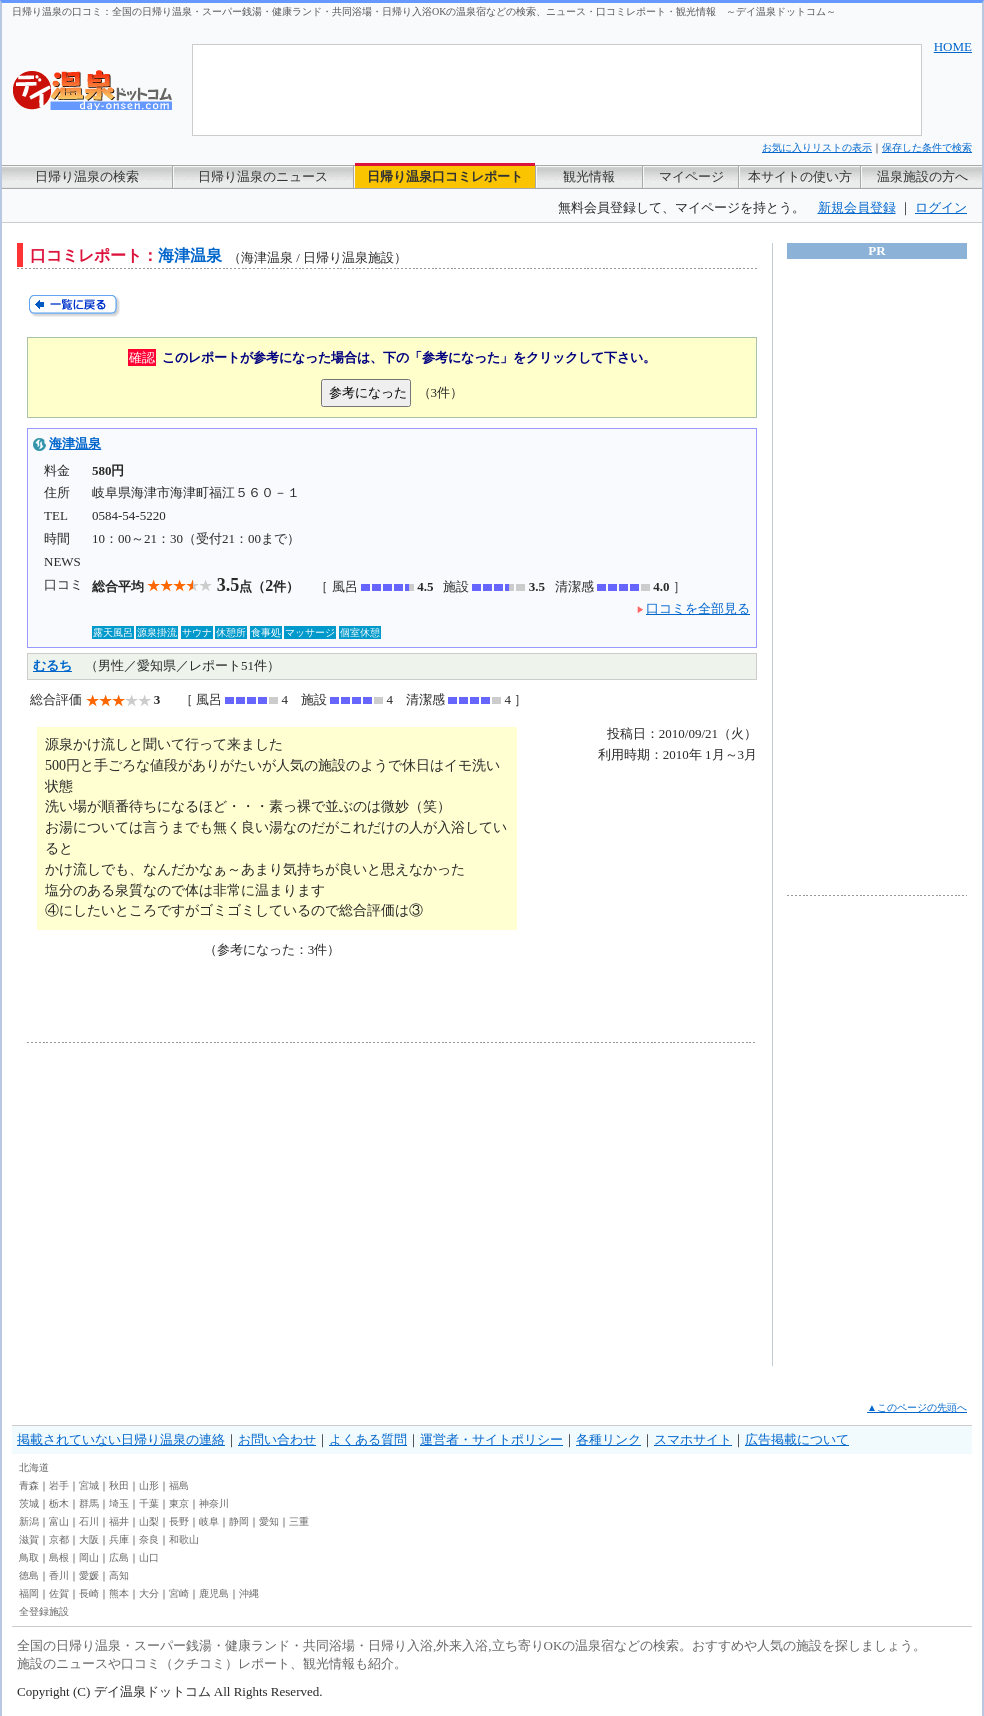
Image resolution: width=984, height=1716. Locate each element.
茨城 (29, 1503)
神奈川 (214, 1503)
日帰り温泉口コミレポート (445, 176)
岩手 (59, 1485)
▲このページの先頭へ (917, 1407)
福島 (179, 1485)
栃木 (59, 1503)
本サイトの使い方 (800, 176)
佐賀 (59, 1593)
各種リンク (608, 1439)
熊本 (119, 1593)
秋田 (119, 1485)
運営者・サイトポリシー (491, 1439)
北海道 (34, 1467)
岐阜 (209, 1521)
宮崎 (179, 1593)
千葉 (149, 1503)
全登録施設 (44, 1611)
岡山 (89, 1557)
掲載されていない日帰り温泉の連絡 (121, 1439)
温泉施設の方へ (922, 176)
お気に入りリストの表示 (817, 147)
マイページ (691, 176)
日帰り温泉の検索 (87, 176)
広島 (119, 1557)
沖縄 (249, 1593)
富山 (59, 1521)
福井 (119, 1521)
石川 (89, 1521)
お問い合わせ (277, 1439)
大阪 (89, 1539)
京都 (59, 1539)
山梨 (149, 1521)
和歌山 (184, 1539)
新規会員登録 (857, 207)
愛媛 (89, 1575)
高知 (119, 1575)
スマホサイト (693, 1439)
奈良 (149, 1539)
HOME (953, 46)
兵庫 (119, 1539)
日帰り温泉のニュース (263, 176)
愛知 (269, 1521)
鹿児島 (214, 1593)
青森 (29, 1485)
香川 (59, 1575)
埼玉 (119, 1503)
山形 (149, 1485)
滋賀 (29, 1539)
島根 (59, 1557)
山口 (149, 1557)
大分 (149, 1593)
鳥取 (29, 1557)
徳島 (29, 1575)
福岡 (29, 1593)
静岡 (239, 1521)
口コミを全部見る (698, 608)
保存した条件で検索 (927, 147)
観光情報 (589, 176)
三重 (299, 1521)
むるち (52, 665)
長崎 (89, 1593)
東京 (179, 1503)
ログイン (941, 207)
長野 (179, 1521)
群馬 (89, 1503)
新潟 (29, 1521)
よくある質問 (368, 1439)
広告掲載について (797, 1439)
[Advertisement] (212, 1204)
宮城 (89, 1485)
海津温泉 (75, 443)
